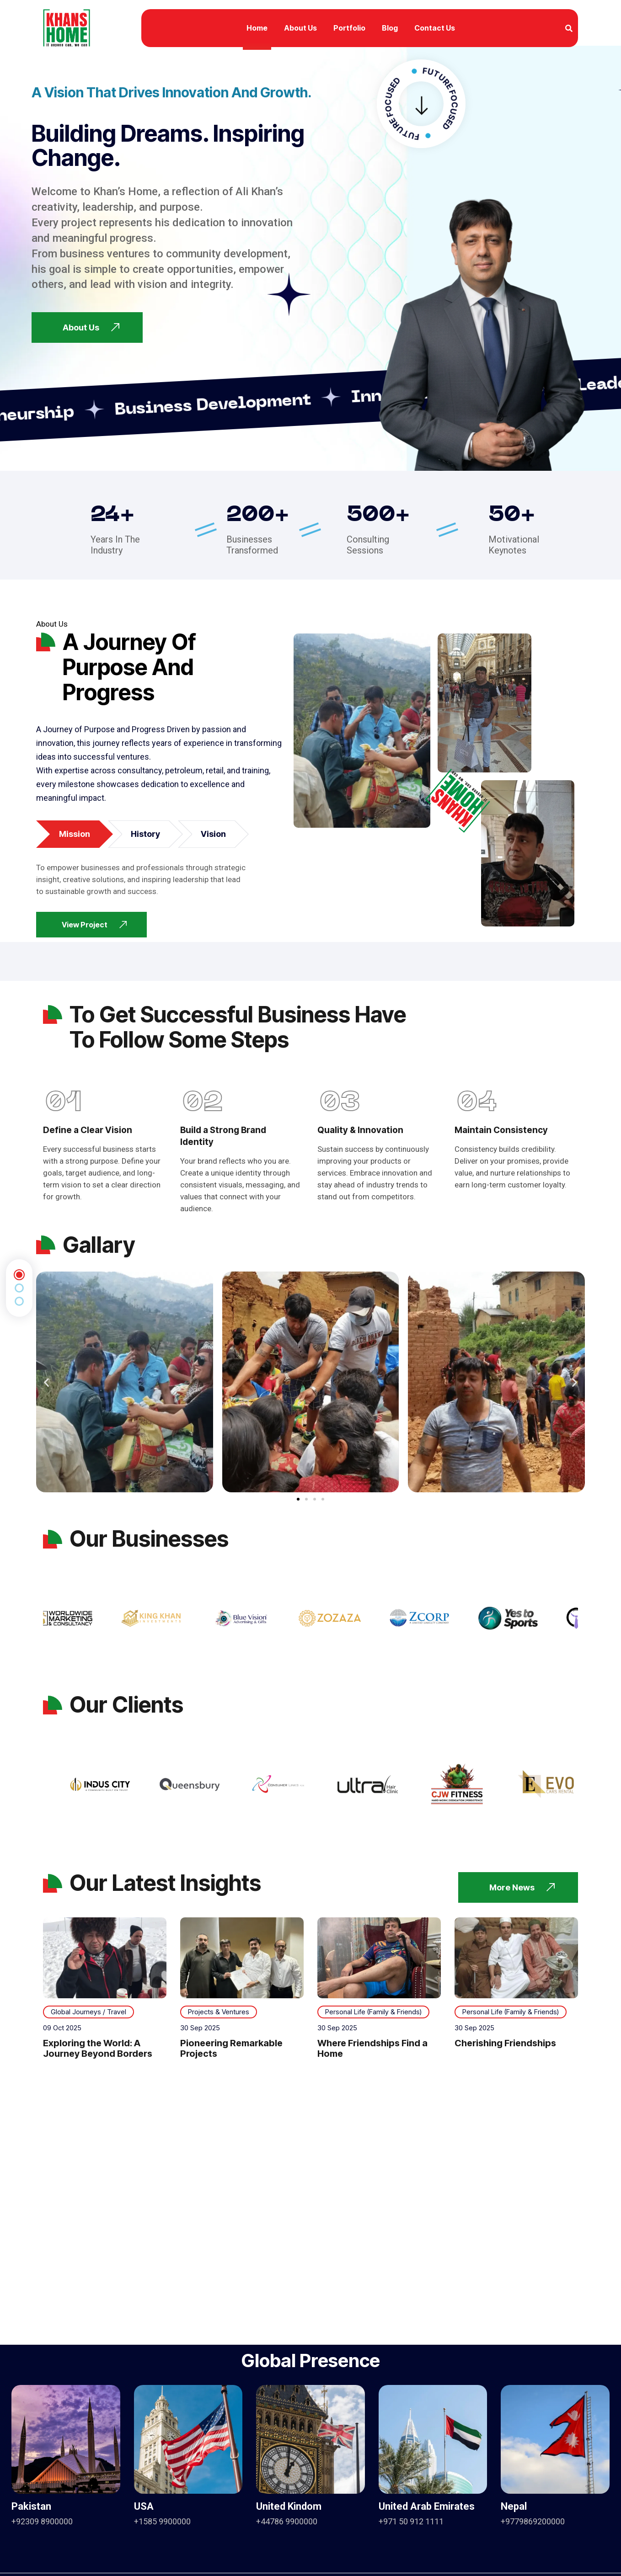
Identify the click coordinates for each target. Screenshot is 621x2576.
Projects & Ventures (218, 2011)
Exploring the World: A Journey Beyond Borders (97, 2048)
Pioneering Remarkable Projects (231, 2048)
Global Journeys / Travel (88, 2011)
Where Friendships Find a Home (372, 2048)
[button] (46, 1382)
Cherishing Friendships (505, 2043)
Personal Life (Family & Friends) (373, 2011)
